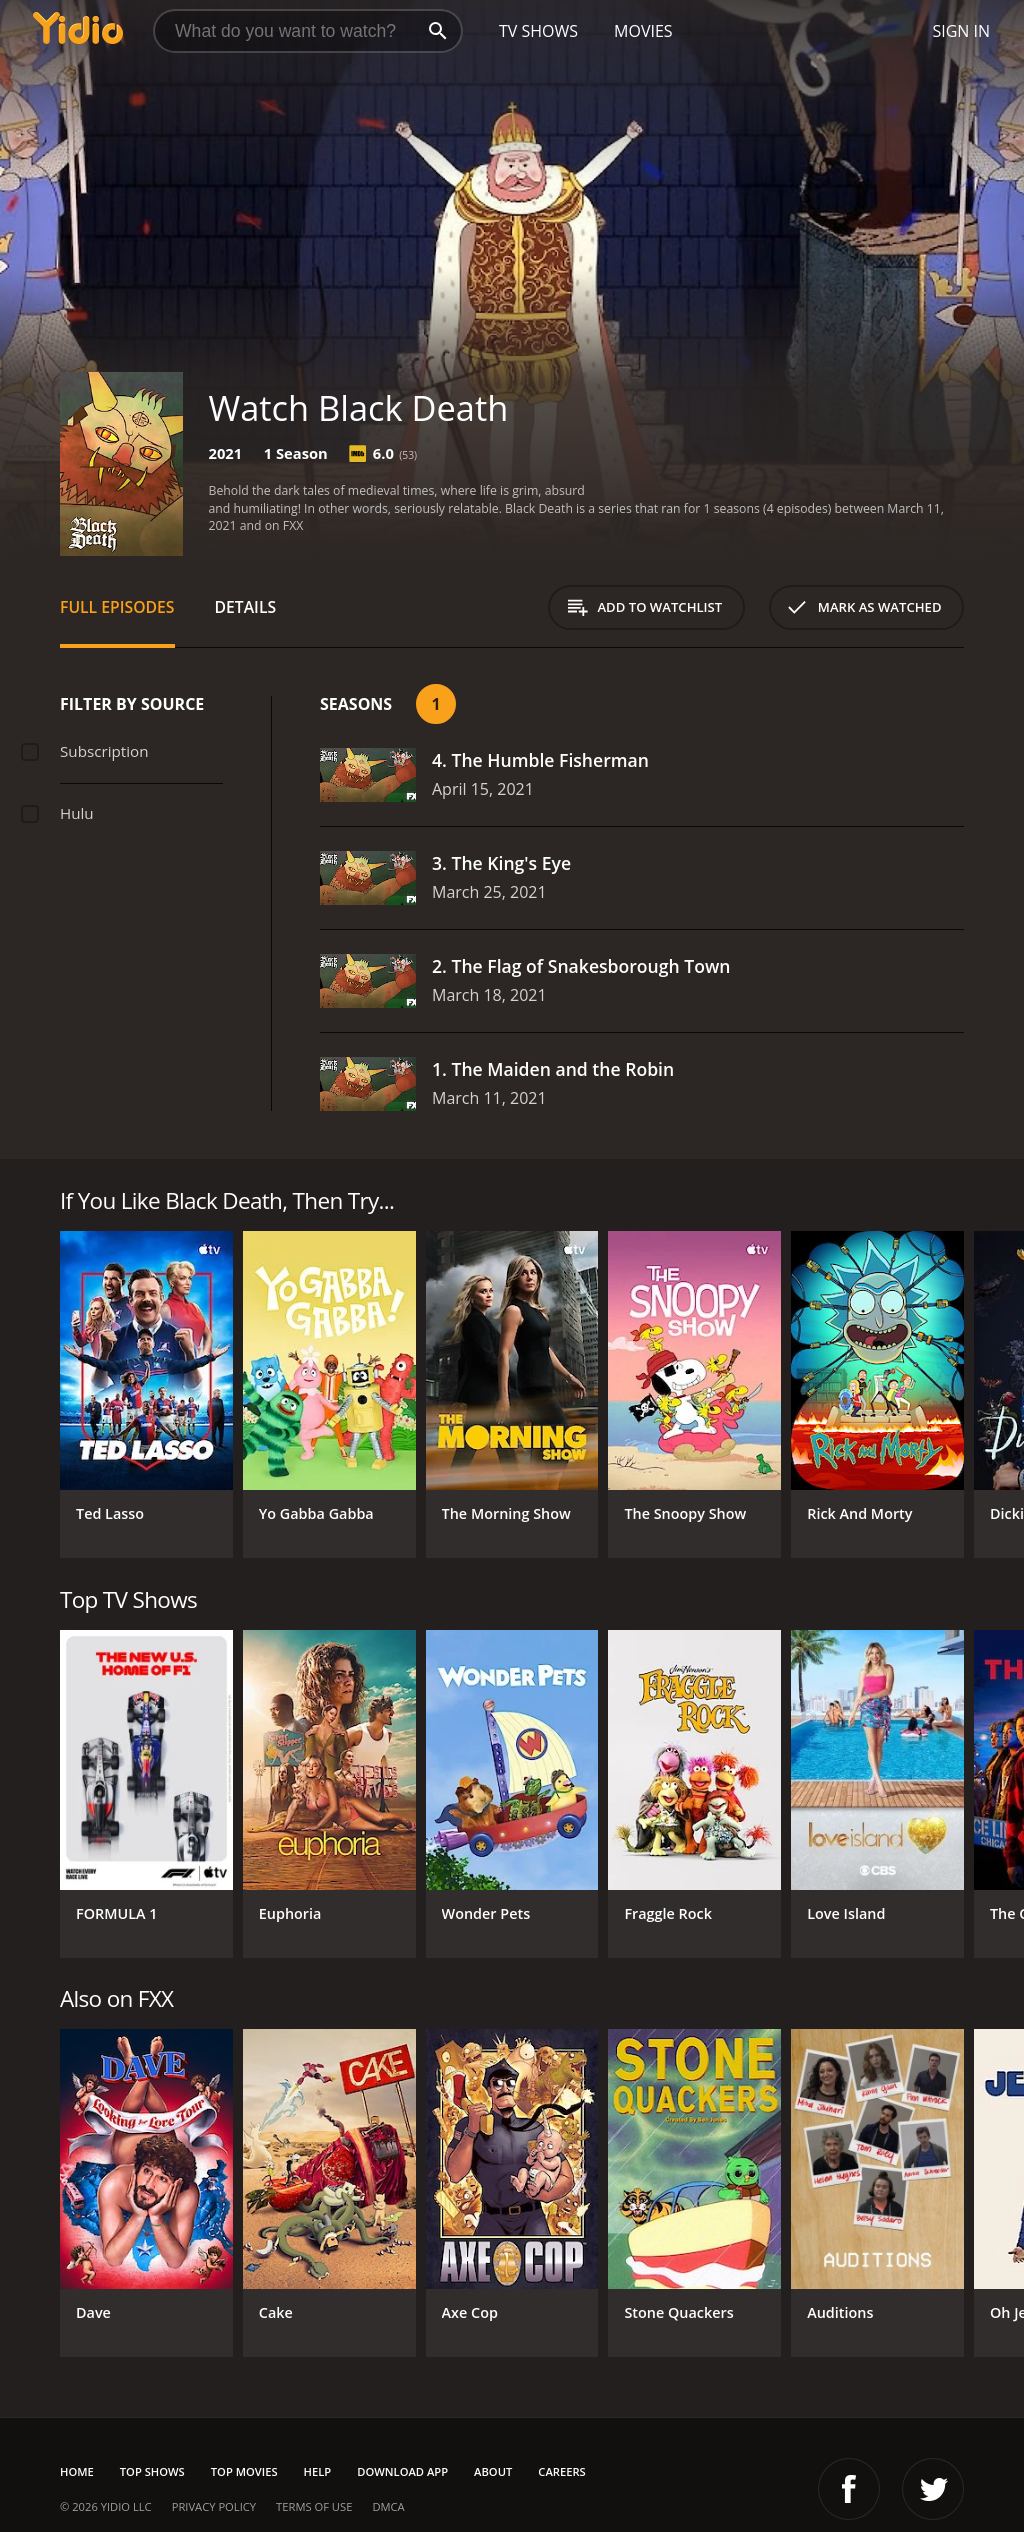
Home (77, 2471)
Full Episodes (117, 607)
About (493, 2471)
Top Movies (244, 2471)
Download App (402, 2471)
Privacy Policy (214, 2506)
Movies (643, 31)
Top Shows (152, 2471)
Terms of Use (314, 2506)
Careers (561, 2471)
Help (318, 2471)
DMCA (388, 2506)
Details (246, 607)
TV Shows (538, 31)
